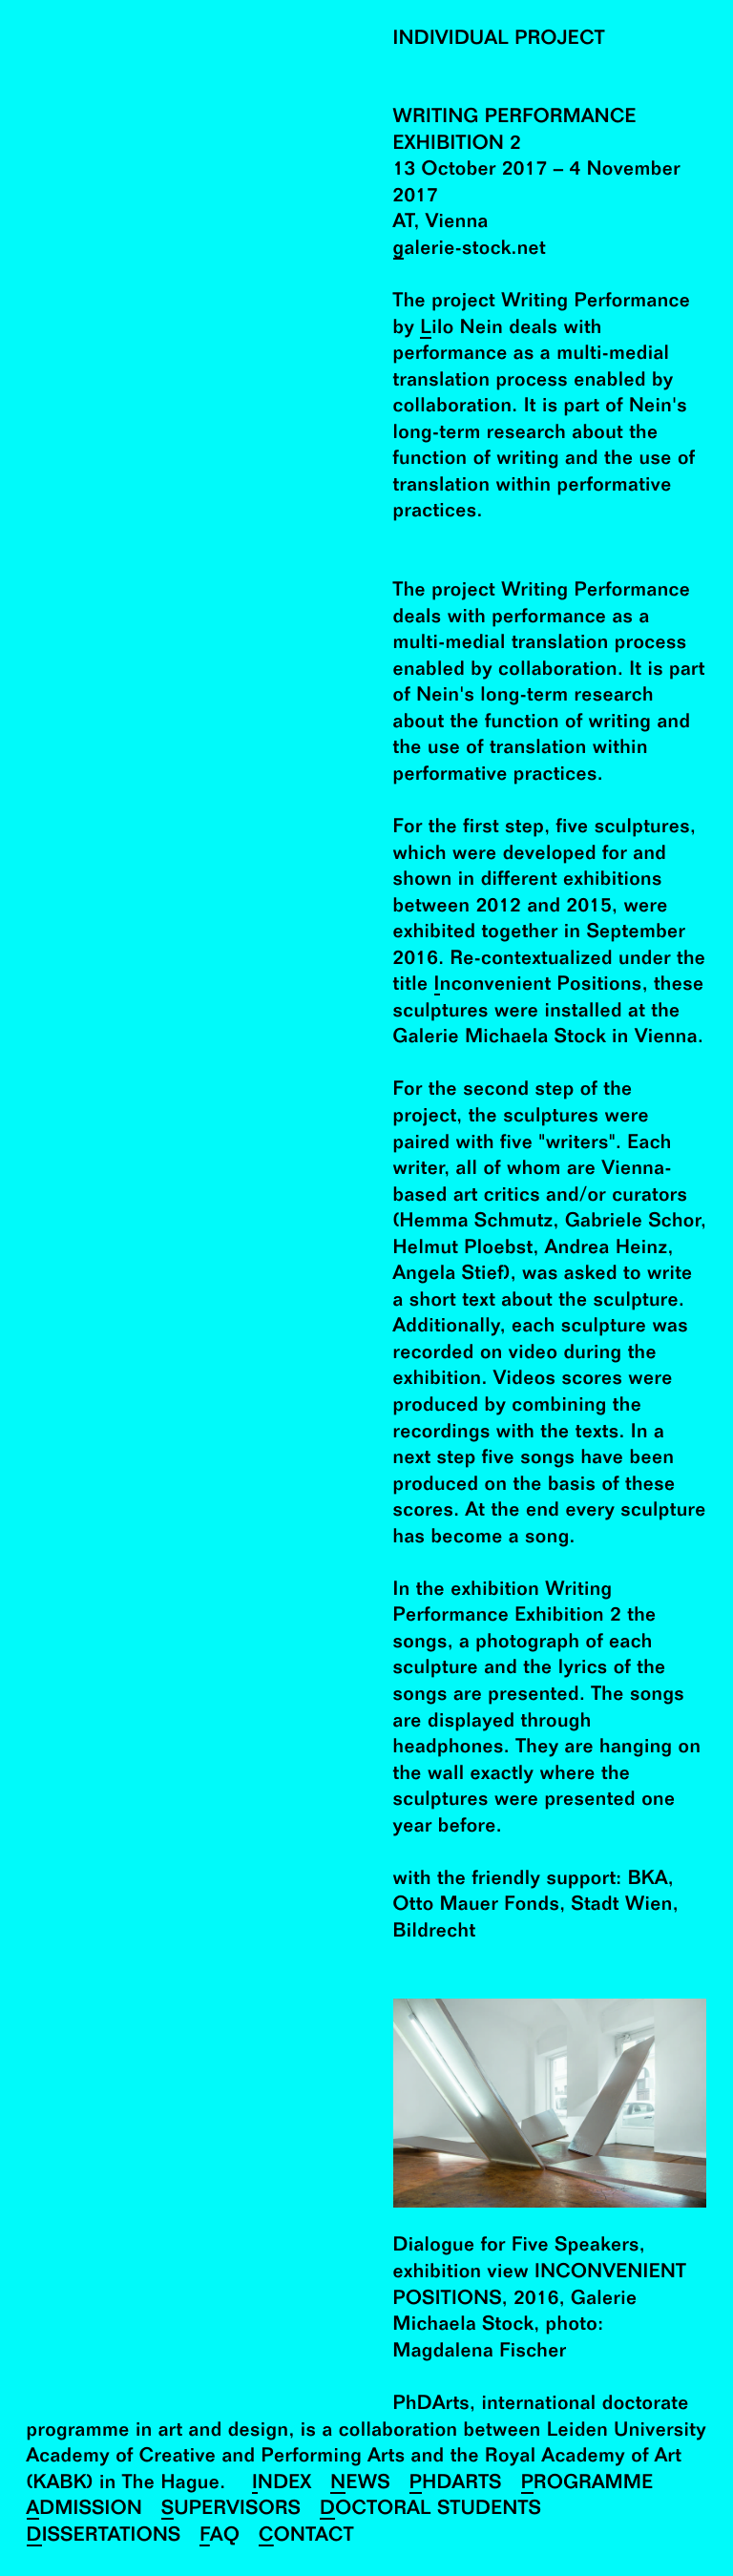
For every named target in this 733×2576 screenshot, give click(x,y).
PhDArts (455, 2484)
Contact (306, 2536)
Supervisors (231, 2510)
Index (282, 2484)
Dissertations (104, 2536)
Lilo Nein (461, 329)
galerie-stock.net (469, 250)
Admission (85, 2510)
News (359, 2484)
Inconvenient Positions (538, 985)
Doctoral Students (430, 2510)
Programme (587, 2484)
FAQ (219, 2536)
